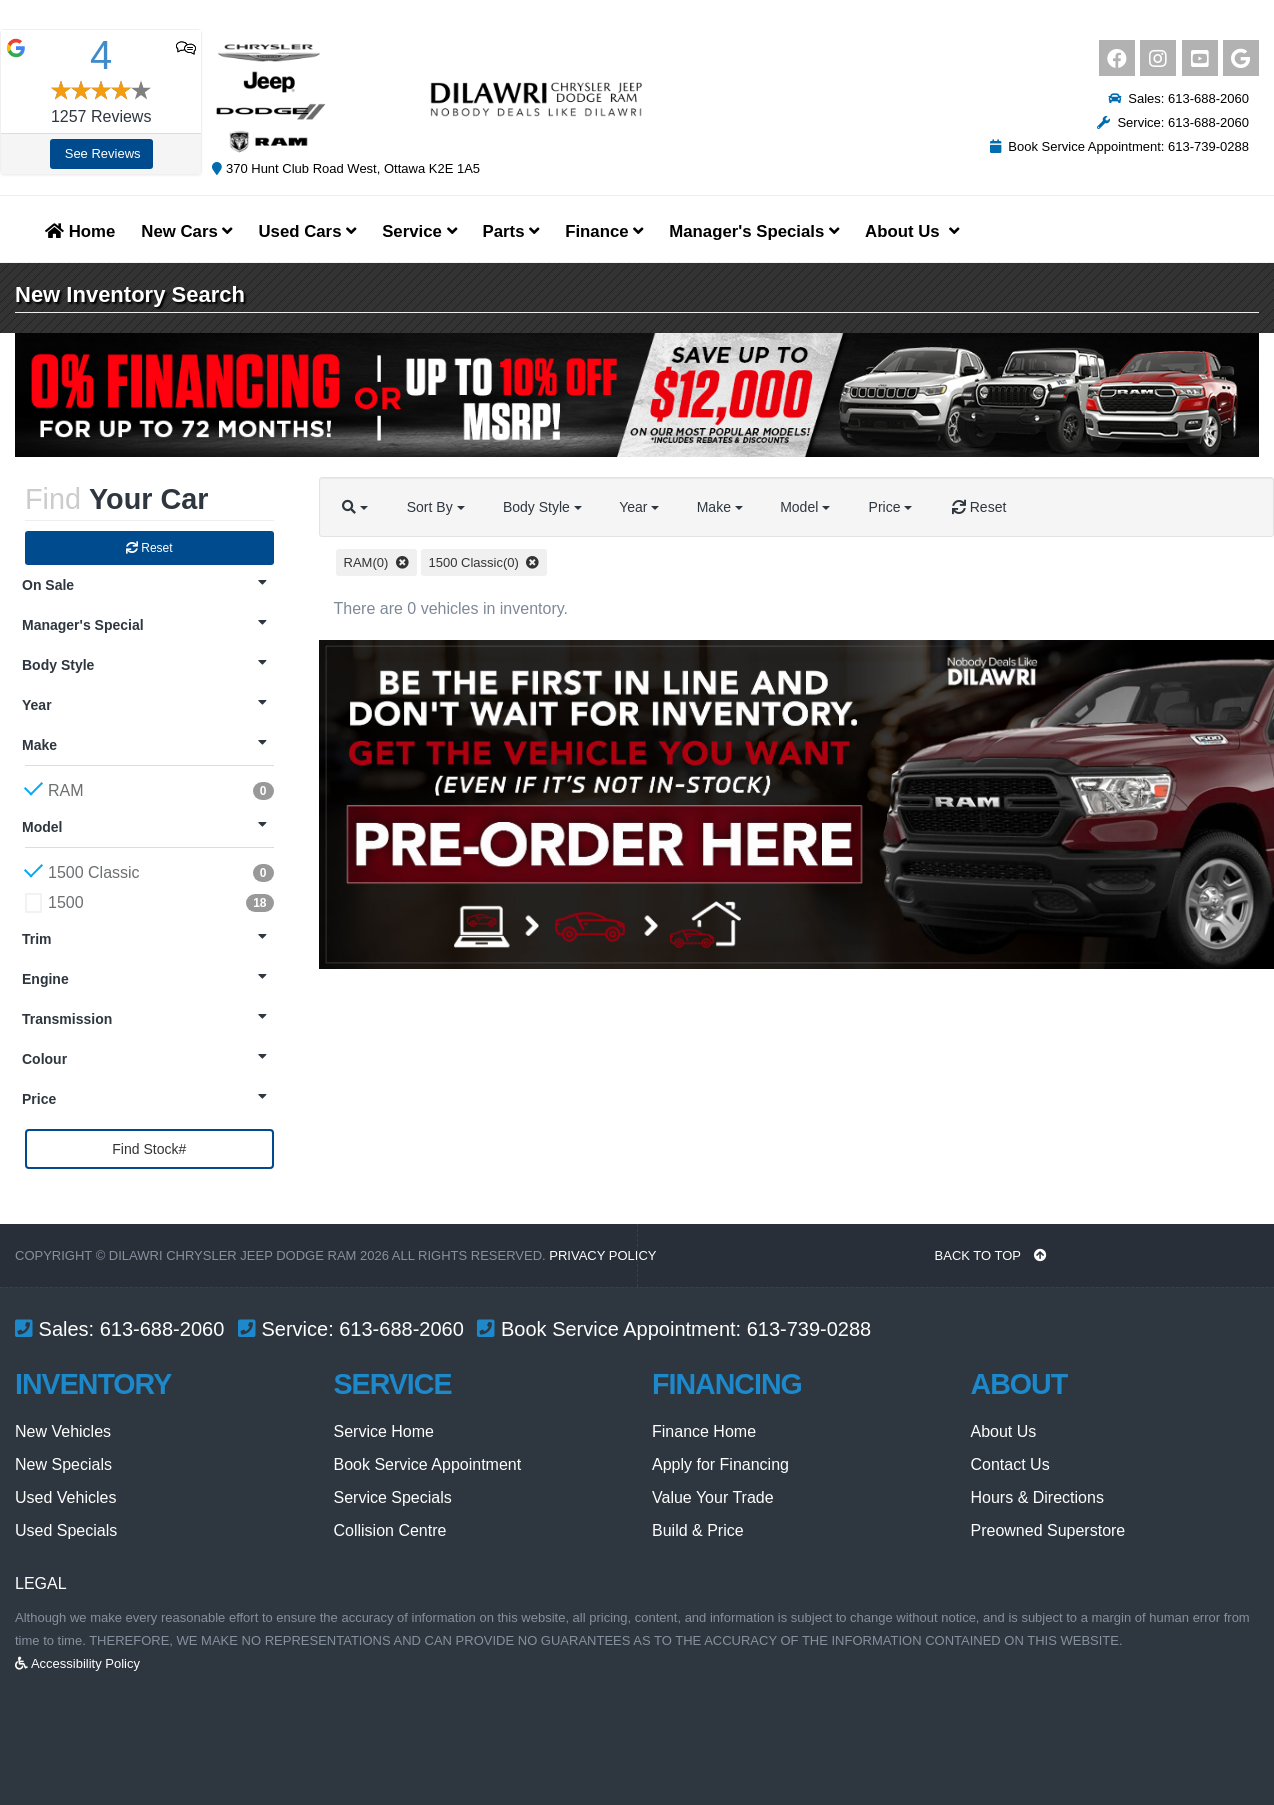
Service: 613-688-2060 (1173, 122)
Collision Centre (390, 1530)
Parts (511, 231)
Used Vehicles (65, 1497)
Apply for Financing (720, 1464)
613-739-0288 (809, 1329)
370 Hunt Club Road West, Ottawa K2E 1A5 (346, 168)
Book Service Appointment (428, 1464)
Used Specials (66, 1530)
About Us (1004, 1431)
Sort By (438, 507)
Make (727, 507)
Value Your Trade (713, 1497)
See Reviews (103, 153)
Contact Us (1010, 1464)
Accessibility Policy (77, 1663)
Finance (604, 231)
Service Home (384, 1431)
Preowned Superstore (1048, 1530)
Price (901, 507)
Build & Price (698, 1530)
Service (419, 231)
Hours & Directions (1037, 1497)
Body (545, 507)
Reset (149, 548)
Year (644, 507)
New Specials (63, 1464)
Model (815, 507)
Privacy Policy (602, 1255)
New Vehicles (63, 1431)
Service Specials (393, 1497)
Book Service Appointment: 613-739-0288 (1119, 146)
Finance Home (704, 1431)
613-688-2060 (162, 1329)
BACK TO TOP (991, 1255)
